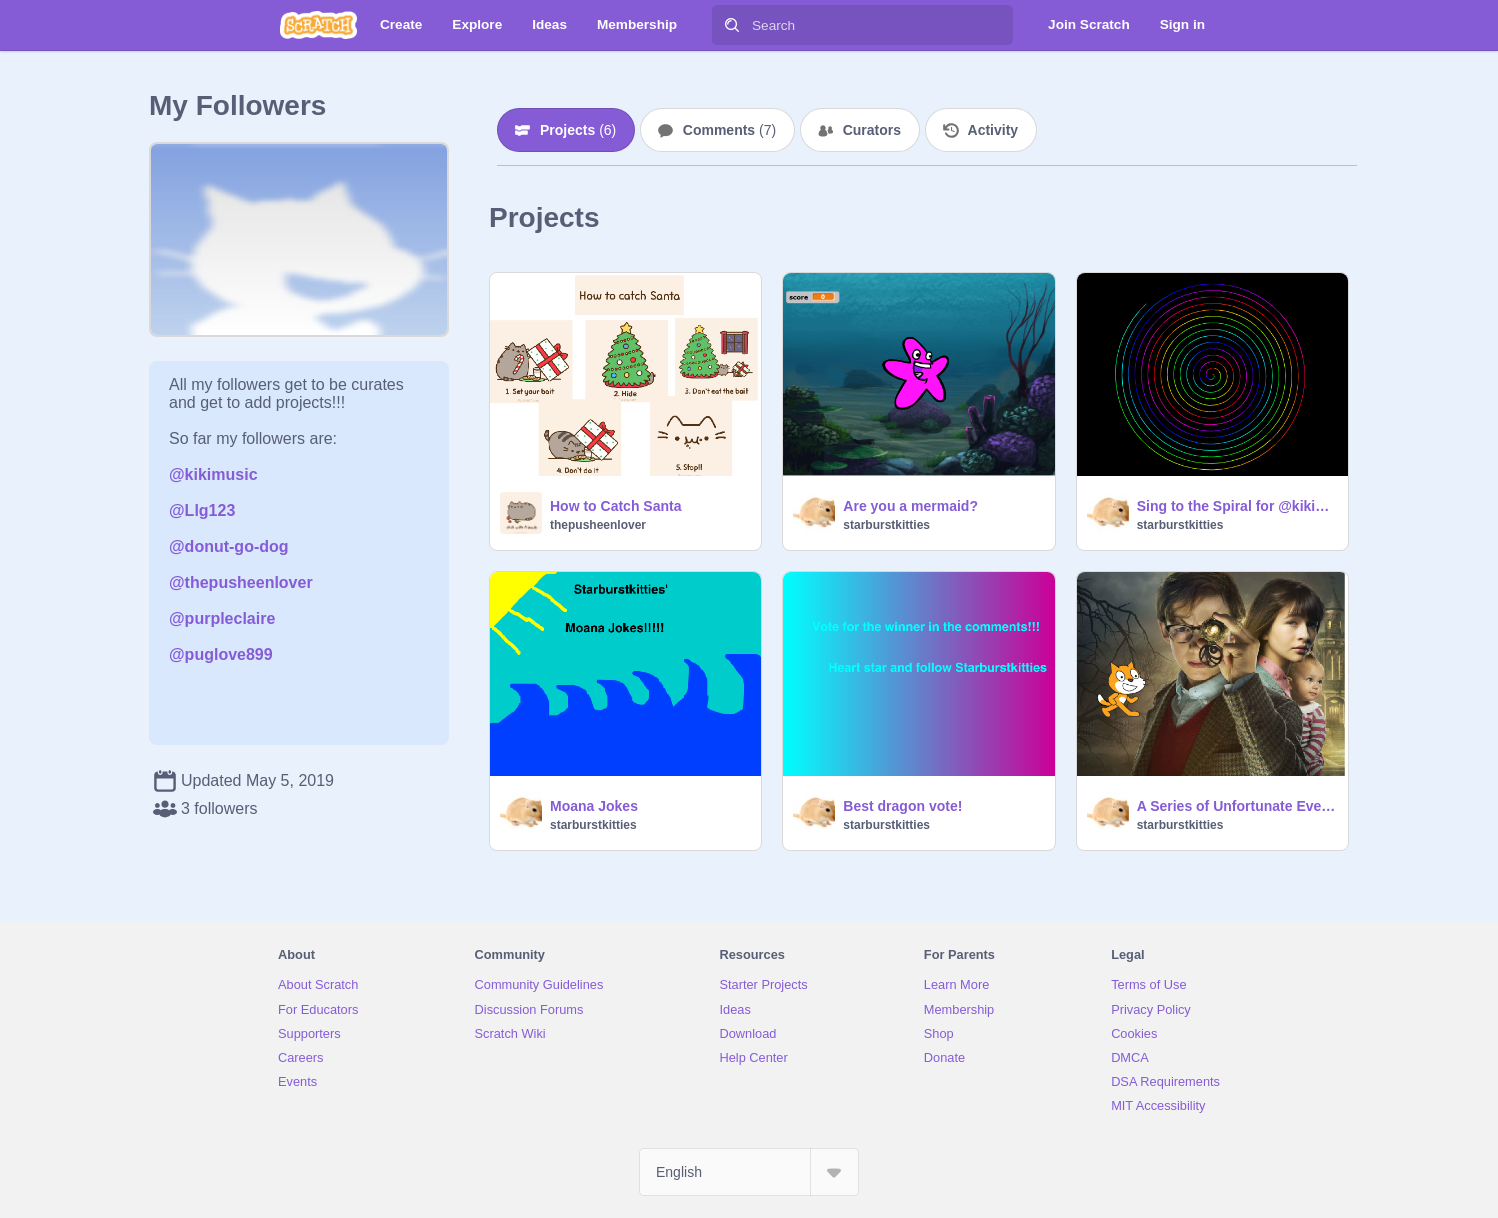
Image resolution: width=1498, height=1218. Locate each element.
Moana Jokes (594, 806)
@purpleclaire (222, 618)
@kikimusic (213, 474)
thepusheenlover (598, 525)
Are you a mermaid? (910, 506)
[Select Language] (749, 1172)
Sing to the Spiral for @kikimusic (1236, 506)
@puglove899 (221, 654)
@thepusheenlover (241, 582)
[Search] (732, 25)
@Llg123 (202, 510)
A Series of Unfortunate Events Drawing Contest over (1236, 806)
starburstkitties (886, 525)
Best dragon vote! (902, 806)
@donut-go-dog (229, 546)
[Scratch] (318, 25)
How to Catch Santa (615, 506)
